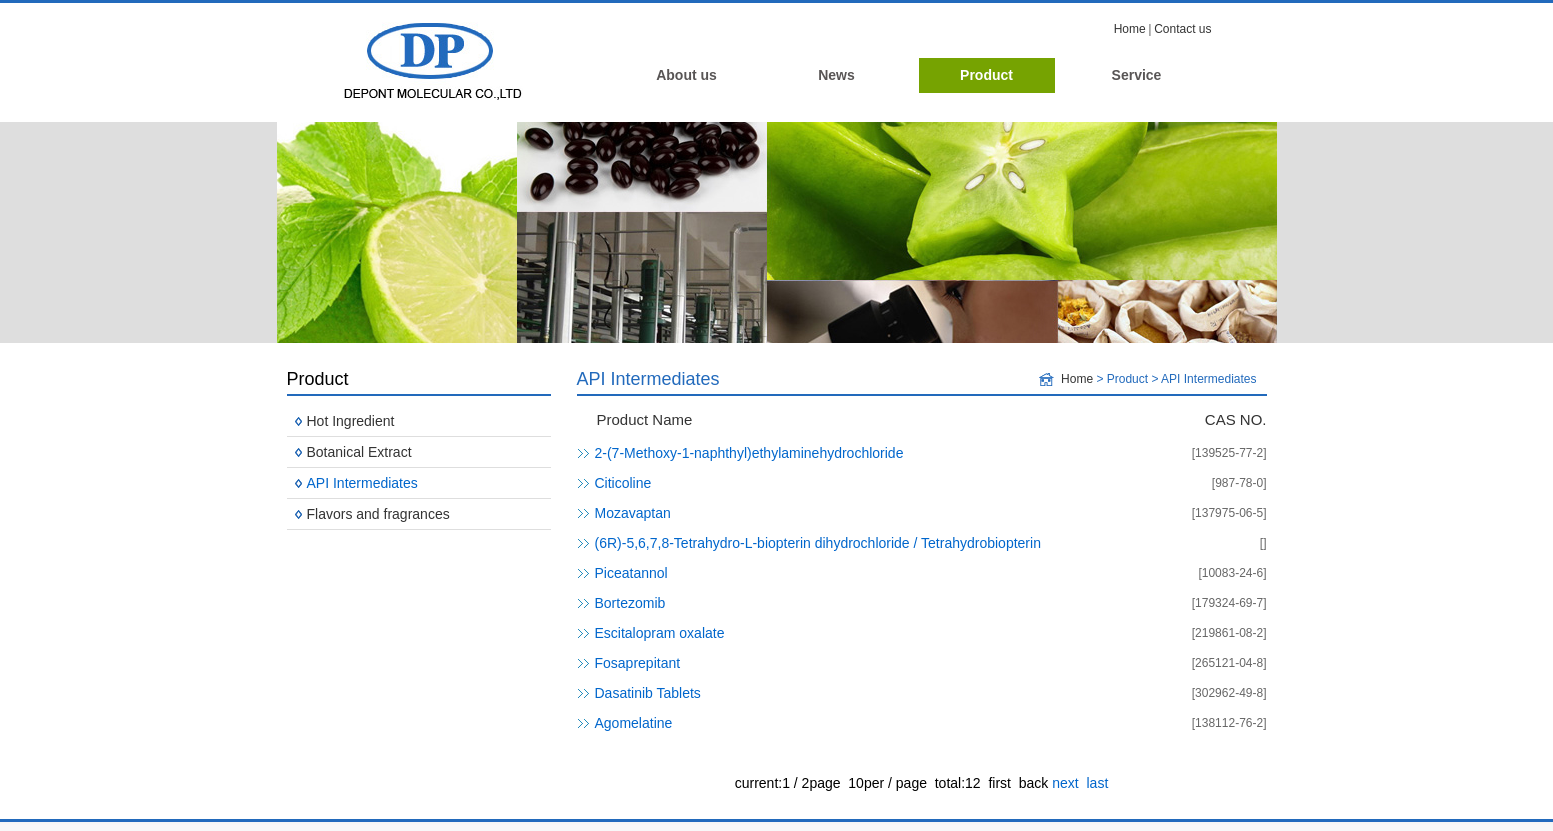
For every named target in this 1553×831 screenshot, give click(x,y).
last (1097, 783)
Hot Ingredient (351, 421)
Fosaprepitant (638, 663)
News (836, 75)
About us (686, 75)
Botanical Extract (359, 452)
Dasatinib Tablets (648, 693)
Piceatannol (631, 573)
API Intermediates (362, 483)
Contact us (1182, 29)
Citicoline (623, 483)
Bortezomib (630, 603)
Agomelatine (634, 723)
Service (1137, 75)
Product (986, 75)
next (1065, 783)
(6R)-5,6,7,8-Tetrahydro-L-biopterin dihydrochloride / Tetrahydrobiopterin (818, 543)
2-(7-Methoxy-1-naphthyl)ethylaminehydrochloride (749, 453)
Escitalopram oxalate (660, 633)
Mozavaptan (633, 513)
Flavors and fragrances (378, 514)
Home (1130, 29)
